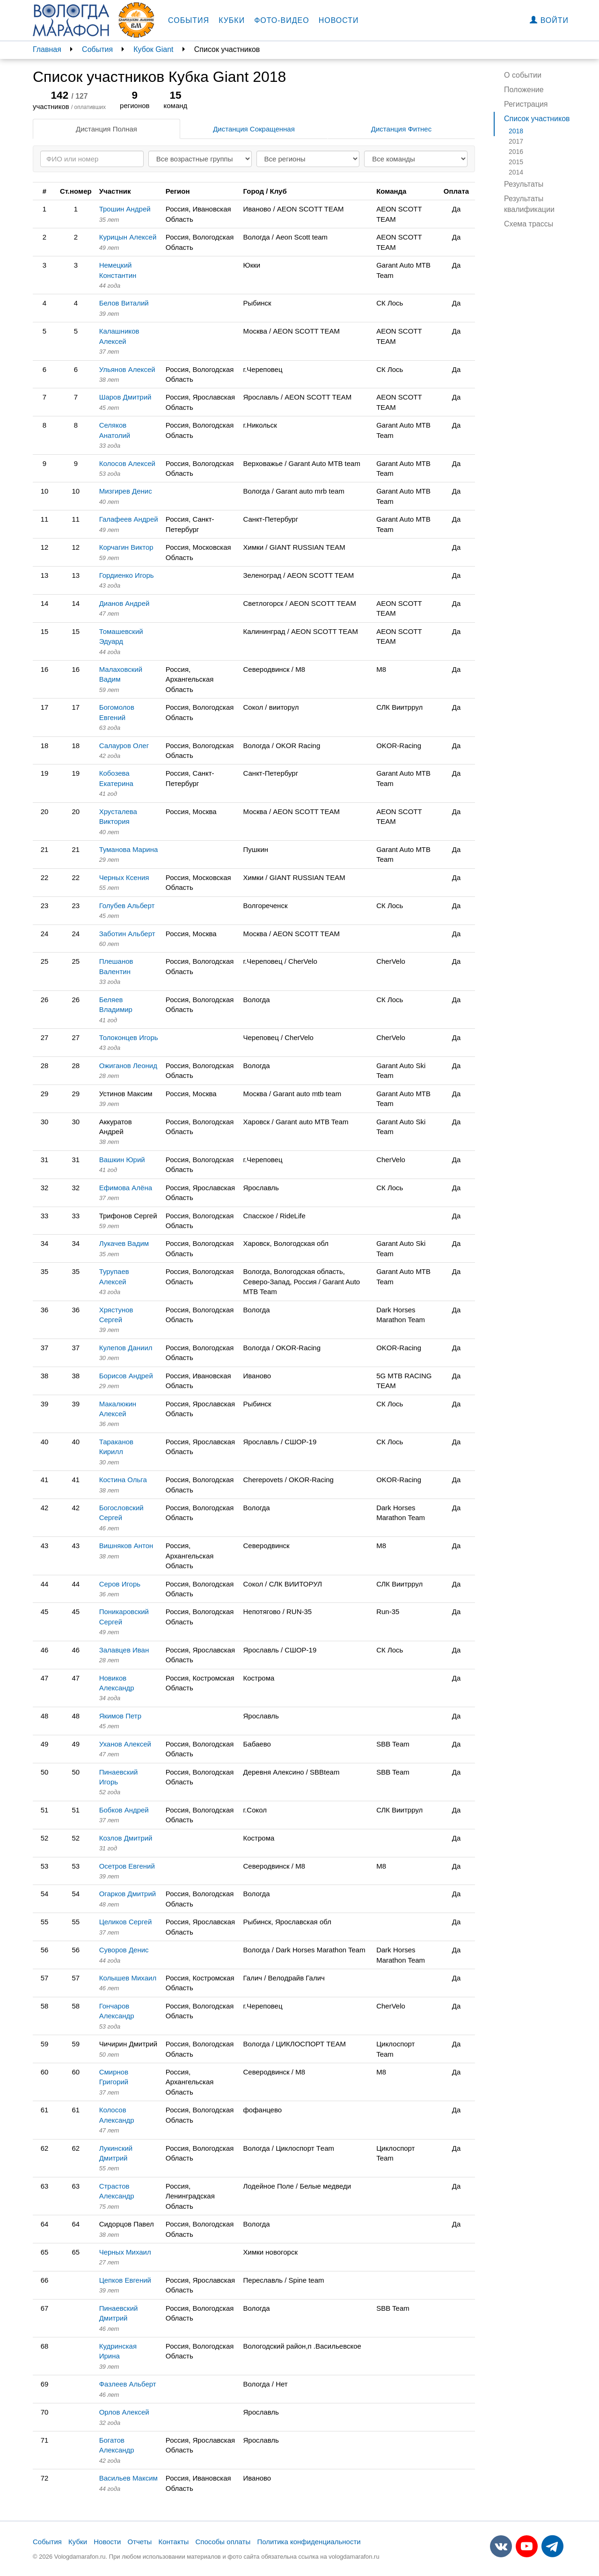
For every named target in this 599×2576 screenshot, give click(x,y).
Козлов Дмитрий (126, 1838)
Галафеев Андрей (128, 519)
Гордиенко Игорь (126, 575)
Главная (47, 49)
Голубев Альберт (127, 906)
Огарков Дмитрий (127, 1894)
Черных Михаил (125, 2252)
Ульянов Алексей (127, 369)
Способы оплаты (222, 2542)
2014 (516, 172)
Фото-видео (281, 20)
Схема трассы (528, 224)
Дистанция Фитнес (401, 129)
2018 (516, 131)
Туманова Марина (128, 849)
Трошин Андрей (125, 209)
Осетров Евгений (127, 1866)
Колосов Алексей (127, 463)
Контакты (174, 2542)
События (188, 20)
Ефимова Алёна (125, 1188)
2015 (516, 162)
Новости (339, 20)
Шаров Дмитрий (125, 397)
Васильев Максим (128, 2478)
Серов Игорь (119, 1584)
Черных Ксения (124, 877)
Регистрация (526, 104)
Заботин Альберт (127, 934)
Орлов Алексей (124, 2412)
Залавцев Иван (124, 1650)
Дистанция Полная (106, 129)
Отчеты (139, 2542)
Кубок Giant (153, 49)
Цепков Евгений (125, 2280)
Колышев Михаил (127, 1978)
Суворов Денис (124, 1950)
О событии (522, 75)
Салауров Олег (124, 746)
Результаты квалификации (529, 204)
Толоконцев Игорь (128, 1037)
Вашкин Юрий (122, 1160)
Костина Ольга (123, 1480)
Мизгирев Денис (125, 491)
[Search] (92, 159)
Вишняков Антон (126, 1546)
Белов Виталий (124, 303)
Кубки (232, 20)
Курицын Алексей (128, 237)
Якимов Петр (120, 1716)
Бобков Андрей (124, 1810)
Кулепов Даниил (126, 1348)
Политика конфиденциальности (308, 2542)
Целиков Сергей (125, 1922)
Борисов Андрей (126, 1376)
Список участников (537, 119)
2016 (516, 151)
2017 (516, 141)
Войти (549, 20)
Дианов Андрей (124, 603)
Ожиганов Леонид (128, 1066)
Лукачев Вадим (124, 1243)
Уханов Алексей (125, 1744)
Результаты (523, 184)
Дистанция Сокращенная (254, 129)
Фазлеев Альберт (127, 2384)
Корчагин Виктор (126, 547)
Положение (524, 90)
